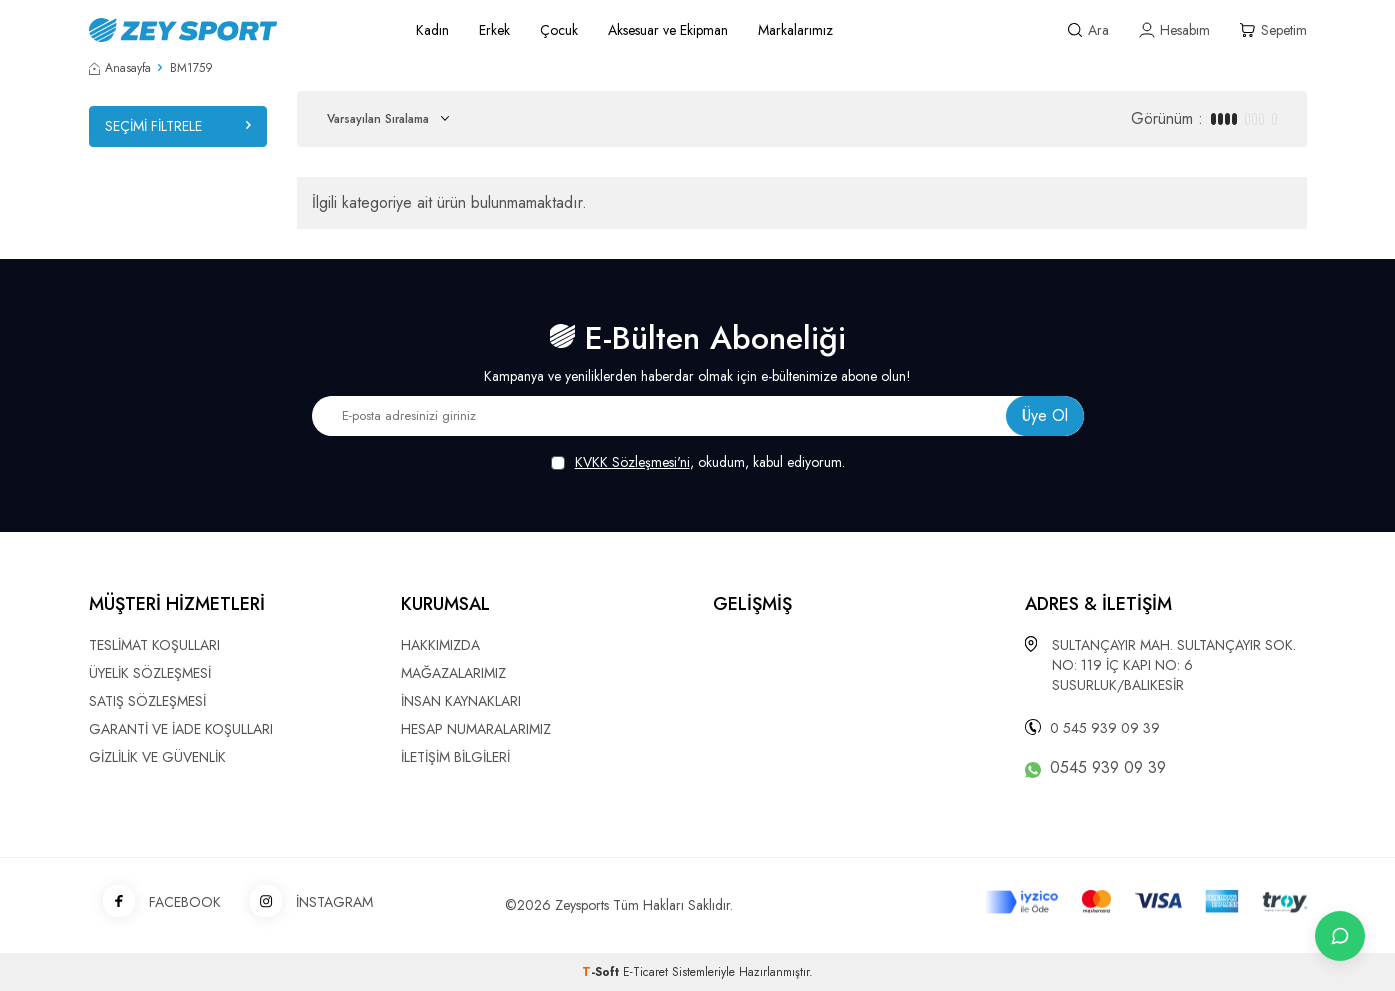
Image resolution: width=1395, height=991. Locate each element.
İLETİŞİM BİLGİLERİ (455, 757)
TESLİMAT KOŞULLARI (154, 645)
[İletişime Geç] (1340, 936)
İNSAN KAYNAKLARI (461, 701)
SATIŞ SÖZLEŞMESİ (147, 701)
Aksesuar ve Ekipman (668, 30)
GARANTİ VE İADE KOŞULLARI (181, 729)
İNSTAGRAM (304, 902)
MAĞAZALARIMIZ (453, 673)
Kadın (432, 30)
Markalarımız (795, 30)
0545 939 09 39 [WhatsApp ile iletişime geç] (1108, 768)
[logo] (230, 30)
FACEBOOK (155, 902)
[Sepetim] (1273, 30)
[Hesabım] (1174, 30)
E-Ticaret (645, 972)
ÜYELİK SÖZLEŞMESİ (150, 673)
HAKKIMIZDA (440, 645)
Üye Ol (1045, 415)
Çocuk (559, 30)
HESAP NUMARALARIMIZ (476, 729)
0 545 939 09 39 (1105, 728)
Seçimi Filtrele (178, 126)
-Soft (602, 972)
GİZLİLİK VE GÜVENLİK (157, 757)
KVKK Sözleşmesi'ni (632, 462)
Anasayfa (120, 68)
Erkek (494, 30)
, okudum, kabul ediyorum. (698, 462)
